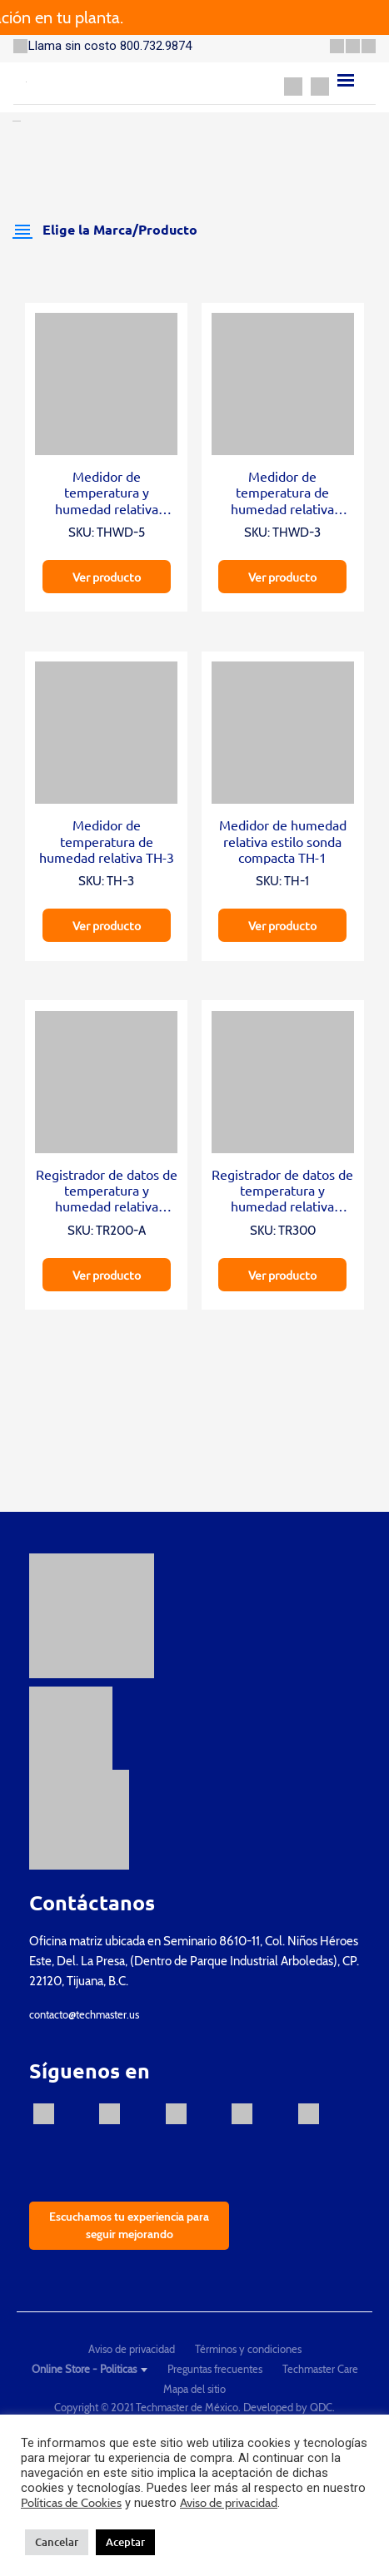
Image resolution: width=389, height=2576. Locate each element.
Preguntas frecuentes (214, 2368)
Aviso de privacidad (131, 2349)
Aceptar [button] (125, 2541)
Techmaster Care (320, 2368)
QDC (321, 2407)
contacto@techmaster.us (84, 2014)
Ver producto (106, 576)
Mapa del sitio (194, 2388)
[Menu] (345, 80)
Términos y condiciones (248, 2349)
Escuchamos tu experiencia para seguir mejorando (129, 2225)
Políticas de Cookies (71, 2502)
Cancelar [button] (56, 2541)
